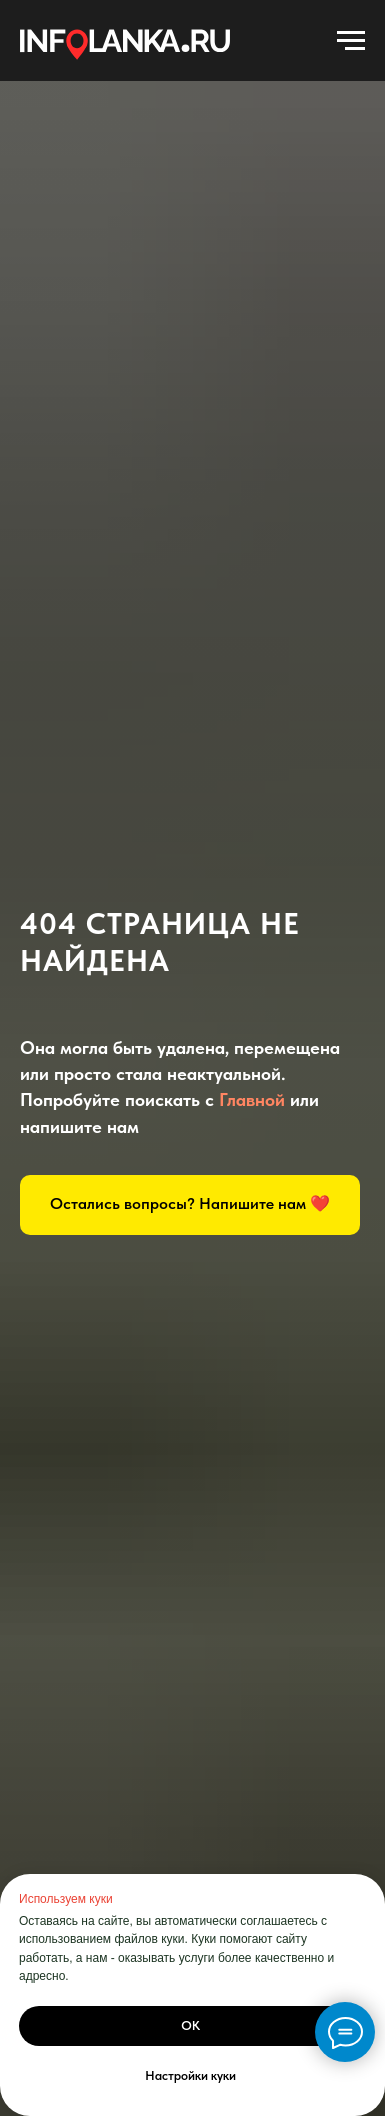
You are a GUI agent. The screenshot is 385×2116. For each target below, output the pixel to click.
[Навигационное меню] (351, 41)
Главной (252, 1099)
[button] (190, 1205)
